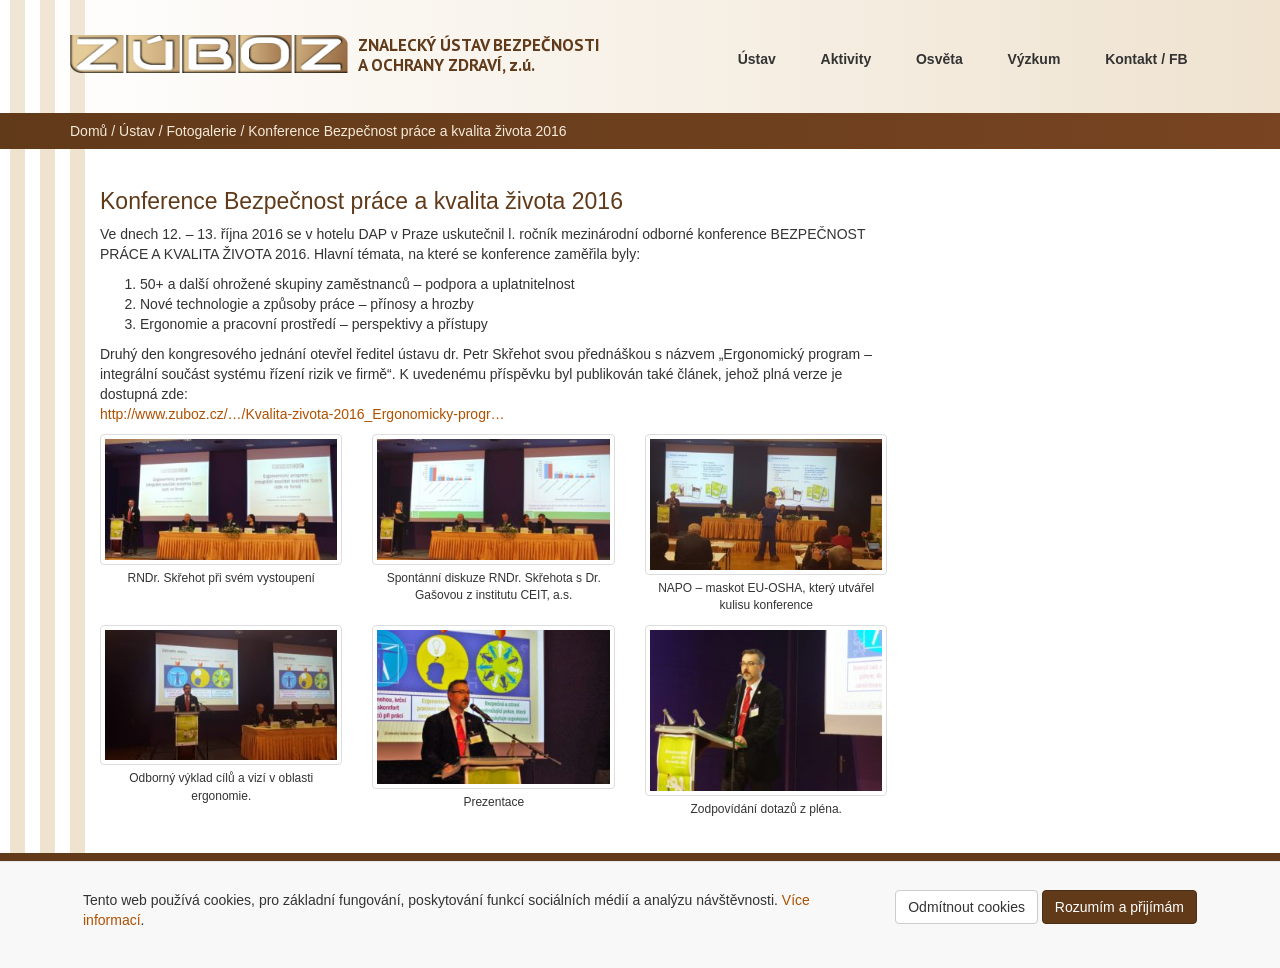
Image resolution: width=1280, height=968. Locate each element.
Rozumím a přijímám (1119, 907)
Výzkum (1033, 59)
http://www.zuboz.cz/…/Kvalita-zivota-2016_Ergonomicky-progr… (302, 414)
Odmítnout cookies (966, 907)
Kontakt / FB (1146, 59)
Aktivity (846, 59)
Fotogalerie (202, 131)
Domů (88, 131)
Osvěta (939, 59)
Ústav (757, 59)
